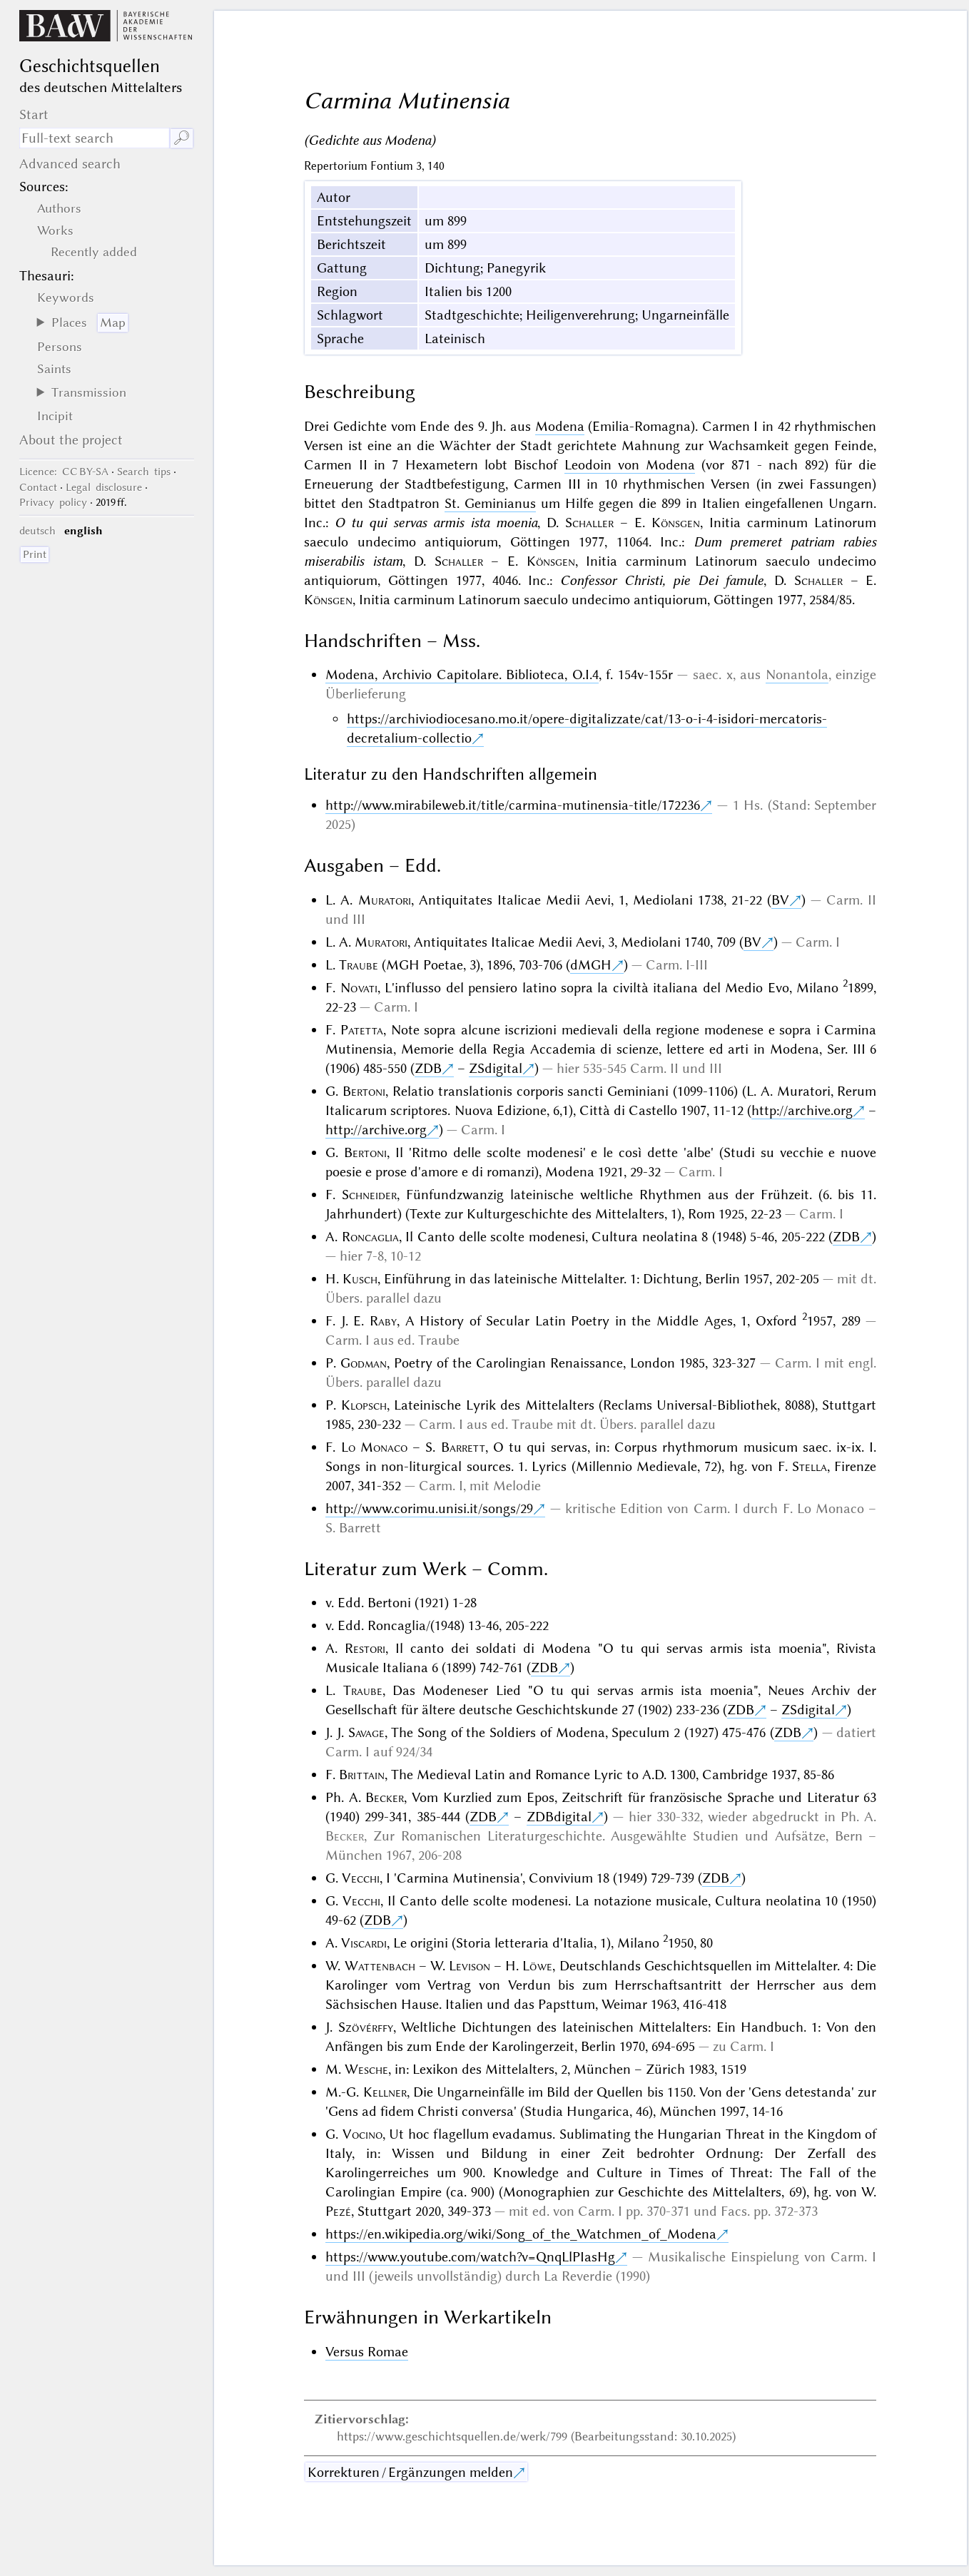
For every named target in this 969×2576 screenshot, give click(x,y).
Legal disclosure (104, 487)
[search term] (94, 138)
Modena (559, 426)
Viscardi (364, 1943)
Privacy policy (53, 502)
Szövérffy (365, 2027)
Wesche (366, 2069)
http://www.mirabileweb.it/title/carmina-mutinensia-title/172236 (512, 805)
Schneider (369, 1194)
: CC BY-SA (63, 471)
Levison (469, 1966)
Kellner (385, 2092)
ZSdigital (495, 1068)
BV (780, 900)
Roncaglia (370, 1236)
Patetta (361, 1030)
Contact (38, 487)
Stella (809, 1466)
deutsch (37, 530)
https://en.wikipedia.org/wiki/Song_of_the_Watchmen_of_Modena (520, 2234)
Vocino (362, 2134)
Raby (383, 1321)
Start (34, 114)
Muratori (384, 900)
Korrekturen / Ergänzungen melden (410, 2472)
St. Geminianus (490, 503)
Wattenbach (380, 1966)
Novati (358, 987)
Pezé (338, 2211)
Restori (365, 1648)
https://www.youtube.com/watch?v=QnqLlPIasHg (470, 2257)
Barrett (463, 1447)
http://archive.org (802, 1110)
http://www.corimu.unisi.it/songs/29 (429, 1508)
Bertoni (364, 1091)
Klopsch (364, 1405)
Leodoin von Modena (630, 465)
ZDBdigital (559, 1816)
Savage (366, 1732)
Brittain (362, 1774)
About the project (71, 440)
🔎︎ (182, 138)
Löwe (537, 1966)
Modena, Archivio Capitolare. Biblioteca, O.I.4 (461, 674)
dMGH (591, 965)
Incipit (55, 416)
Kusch (360, 1279)
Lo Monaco (374, 1447)
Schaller (589, 522)
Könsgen (675, 522)
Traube (358, 965)
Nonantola (797, 674)
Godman (363, 1363)
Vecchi (361, 1878)
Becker (384, 1797)
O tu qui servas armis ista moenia (436, 522)
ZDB (428, 1068)
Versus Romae (366, 2351)
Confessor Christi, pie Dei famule (661, 580)
